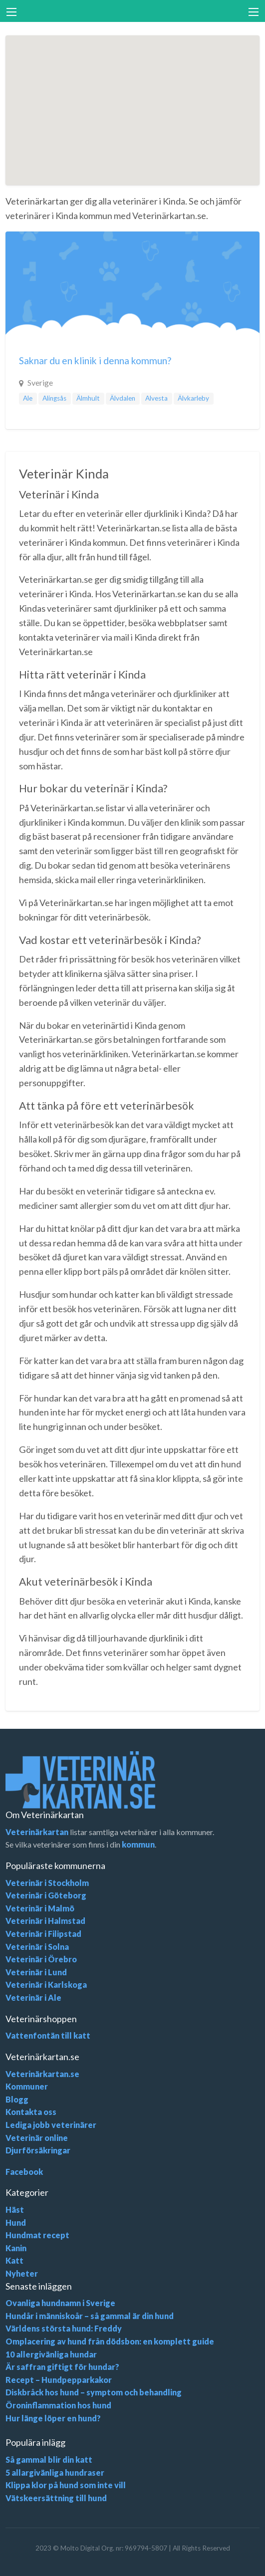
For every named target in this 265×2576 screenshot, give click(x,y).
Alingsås (54, 398)
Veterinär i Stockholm (47, 1882)
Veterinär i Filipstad (43, 1933)
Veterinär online (36, 2137)
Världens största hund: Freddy (63, 2328)
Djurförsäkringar (37, 2150)
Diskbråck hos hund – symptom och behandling (93, 2392)
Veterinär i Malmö (39, 1908)
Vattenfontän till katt (47, 2035)
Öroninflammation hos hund (58, 2405)
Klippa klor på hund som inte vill (65, 2485)
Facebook (24, 2171)
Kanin (15, 2248)
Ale (27, 398)
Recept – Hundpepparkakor (58, 2379)
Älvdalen (122, 398)
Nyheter (21, 2273)
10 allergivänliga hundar (51, 2354)
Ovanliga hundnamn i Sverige (60, 2303)
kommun (138, 1844)
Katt (14, 2260)
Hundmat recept (37, 2235)
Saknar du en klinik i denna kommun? (95, 360)
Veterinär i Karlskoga (46, 1984)
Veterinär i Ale (33, 1997)
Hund (15, 2222)
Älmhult (88, 398)
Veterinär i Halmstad (45, 1920)
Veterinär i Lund (36, 1972)
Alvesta (156, 398)
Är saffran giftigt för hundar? (62, 2366)
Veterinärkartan (36, 1832)
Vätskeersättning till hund (56, 2498)
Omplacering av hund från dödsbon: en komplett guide (109, 2341)
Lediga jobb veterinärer (50, 2124)
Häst (14, 2209)
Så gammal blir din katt (48, 2459)
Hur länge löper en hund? (53, 2418)
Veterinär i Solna (37, 1946)
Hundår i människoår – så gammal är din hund (89, 2316)
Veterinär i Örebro (41, 1959)
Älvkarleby (193, 398)
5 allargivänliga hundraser (54, 2472)
